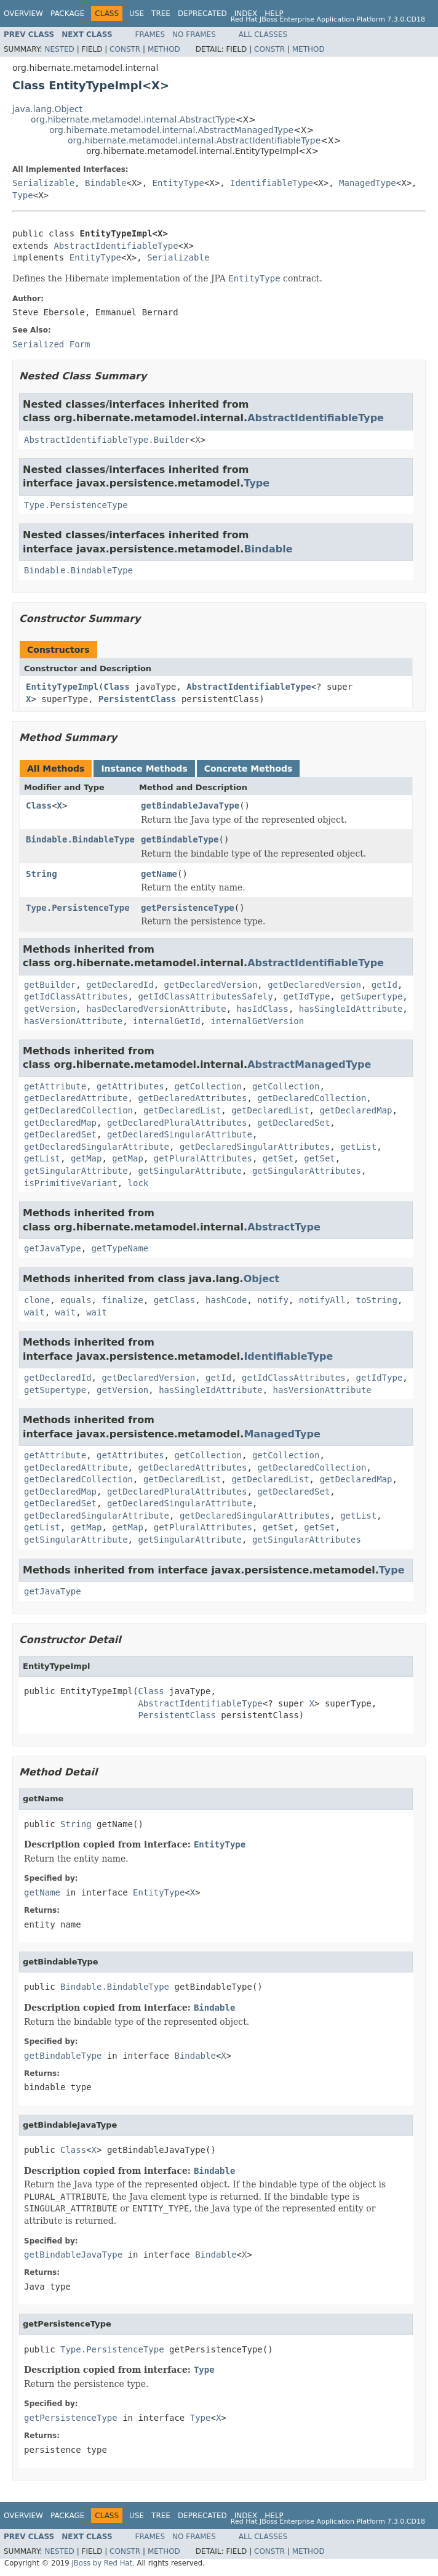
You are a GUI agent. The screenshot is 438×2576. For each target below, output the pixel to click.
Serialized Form (51, 344)
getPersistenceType (187, 908)
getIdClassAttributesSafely (205, 996)
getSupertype (371, 996)
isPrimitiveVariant (70, 1183)
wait (34, 1312)
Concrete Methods (248, 768)
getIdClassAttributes (76, 996)
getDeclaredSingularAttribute (179, 1134)
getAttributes (130, 1086)
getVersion (50, 1009)
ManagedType (367, 183)
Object (262, 1279)
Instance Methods (144, 768)
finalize (122, 1300)
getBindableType (179, 839)
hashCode (226, 1300)
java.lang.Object (47, 109)
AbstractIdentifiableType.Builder (107, 440)
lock (138, 1183)
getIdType (306, 996)
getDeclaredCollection (311, 1098)
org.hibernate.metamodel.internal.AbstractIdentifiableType (194, 140)
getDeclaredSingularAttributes (255, 1147)
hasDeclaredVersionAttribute (156, 1009)
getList (358, 1147)
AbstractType (284, 1227)
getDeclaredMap (355, 1110)
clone (37, 1300)
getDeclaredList (182, 1110)
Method (164, 49)
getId (384, 985)
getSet (278, 1158)
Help (274, 13)
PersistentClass (137, 699)
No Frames (194, 34)
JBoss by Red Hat (101, 2563)
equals (76, 1300)
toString (376, 1300)
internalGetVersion (257, 1021)
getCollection (208, 1086)
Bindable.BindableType (78, 570)
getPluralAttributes (203, 1158)
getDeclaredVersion (211, 985)
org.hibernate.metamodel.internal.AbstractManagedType (171, 130)
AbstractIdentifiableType (116, 246)
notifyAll (322, 1300)
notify (273, 1300)
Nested (59, 49)
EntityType (178, 183)
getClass (174, 1300)
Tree (160, 13)
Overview (23, 13)
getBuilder (50, 985)
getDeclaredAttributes (192, 1098)
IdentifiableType (271, 183)
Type (22, 195)
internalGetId (167, 1021)
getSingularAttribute (76, 1171)
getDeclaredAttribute (76, 1098)
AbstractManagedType (309, 1064)
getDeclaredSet (293, 1123)
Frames (150, 34)
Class (116, 687)
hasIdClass (263, 1009)
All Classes (263, 34)
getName (159, 874)
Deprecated (202, 13)
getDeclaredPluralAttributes (177, 1123)
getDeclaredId (120, 985)
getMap (86, 1158)
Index (246, 13)
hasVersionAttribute (73, 1021)
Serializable (43, 183)
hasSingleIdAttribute (351, 1009)
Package (67, 13)
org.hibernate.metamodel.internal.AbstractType (133, 119)
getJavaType (52, 1248)
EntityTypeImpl (62, 687)
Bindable (105, 183)
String (41, 874)
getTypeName (120, 1248)
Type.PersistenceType (76, 505)
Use (136, 13)
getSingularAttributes (306, 1171)
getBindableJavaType (190, 805)
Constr (125, 49)
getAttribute (55, 1086)
